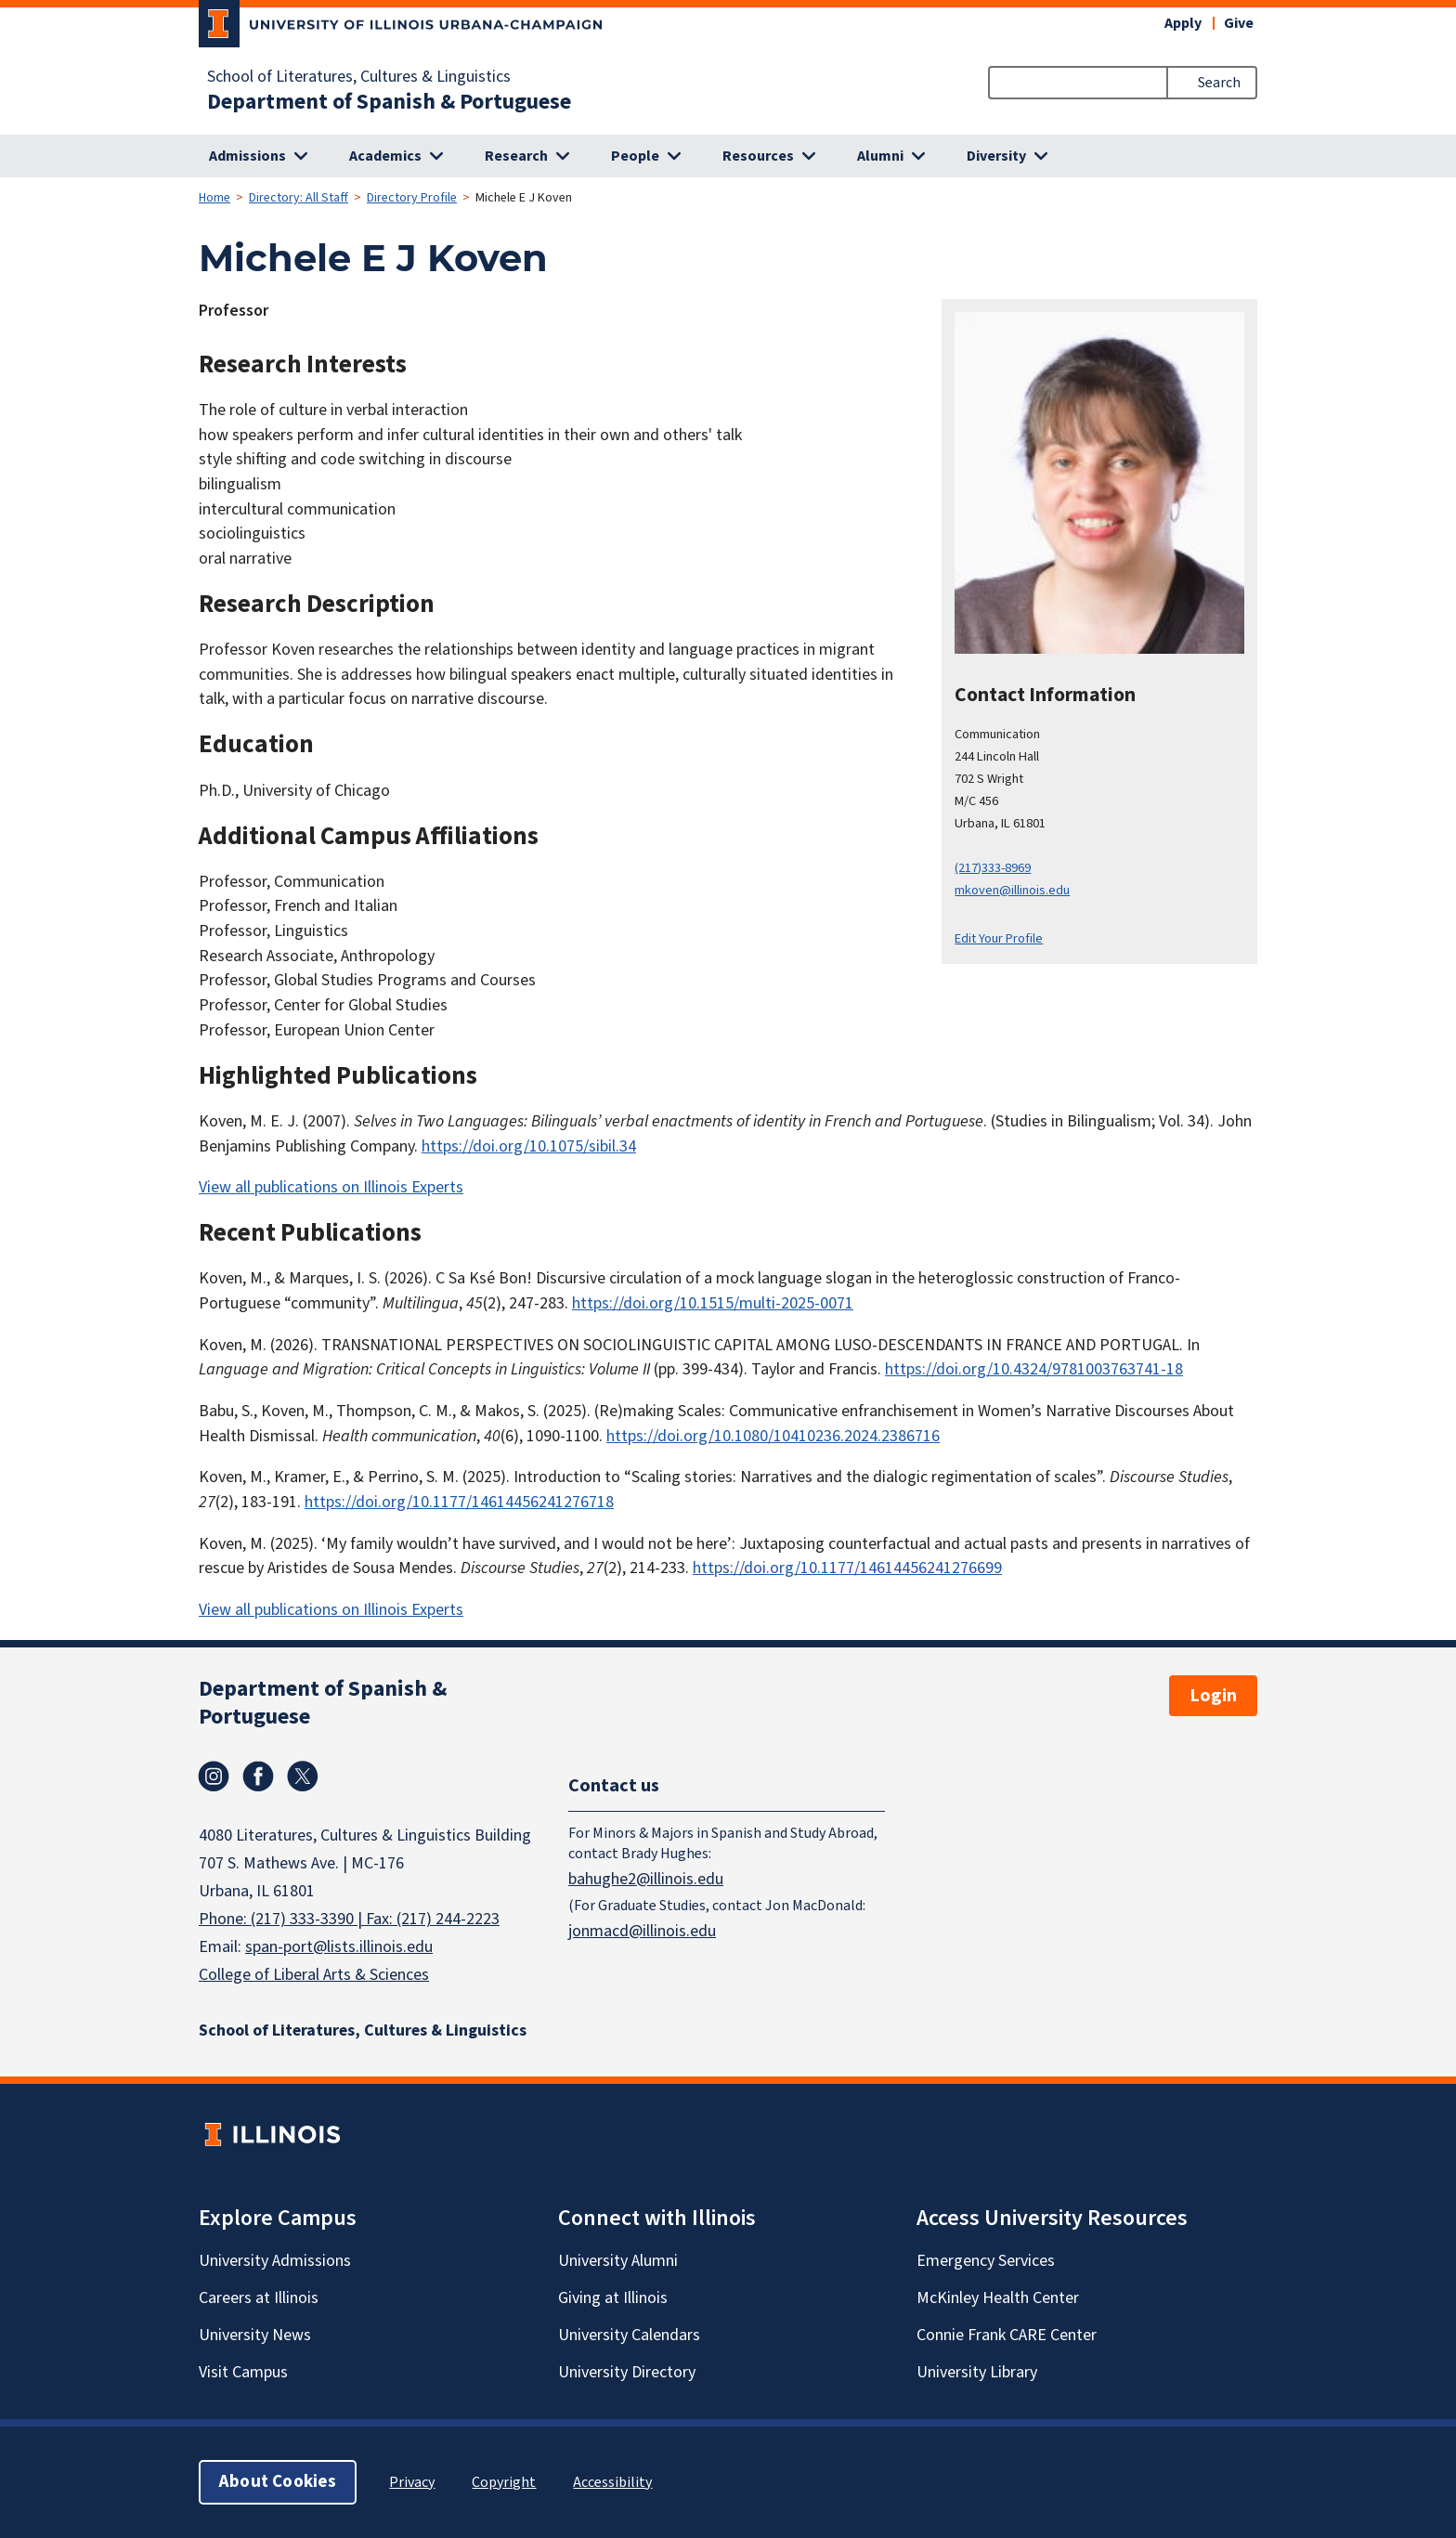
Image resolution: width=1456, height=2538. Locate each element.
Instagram (213, 1776)
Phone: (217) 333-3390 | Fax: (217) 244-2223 (349, 1919)
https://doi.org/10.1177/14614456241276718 (459, 1502)
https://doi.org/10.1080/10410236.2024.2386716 (773, 1436)
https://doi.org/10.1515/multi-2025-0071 (712, 1303)
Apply (1183, 23)
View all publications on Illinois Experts (331, 1187)
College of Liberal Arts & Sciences (314, 1974)
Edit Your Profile (999, 938)
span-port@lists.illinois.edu (339, 1947)
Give (1239, 23)
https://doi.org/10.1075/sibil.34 (529, 1146)
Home (214, 198)
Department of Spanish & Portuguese (389, 102)
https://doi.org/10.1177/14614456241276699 (847, 1568)
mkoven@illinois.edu (1012, 890)
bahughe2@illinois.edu (645, 1878)
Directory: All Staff (298, 198)
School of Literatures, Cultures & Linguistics (359, 77)
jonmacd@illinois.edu (642, 1930)
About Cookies (277, 2481)
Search (1219, 82)
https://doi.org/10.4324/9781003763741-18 (1034, 1369)
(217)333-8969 (993, 868)
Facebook (258, 1776)
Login (1213, 1696)
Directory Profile (412, 198)
